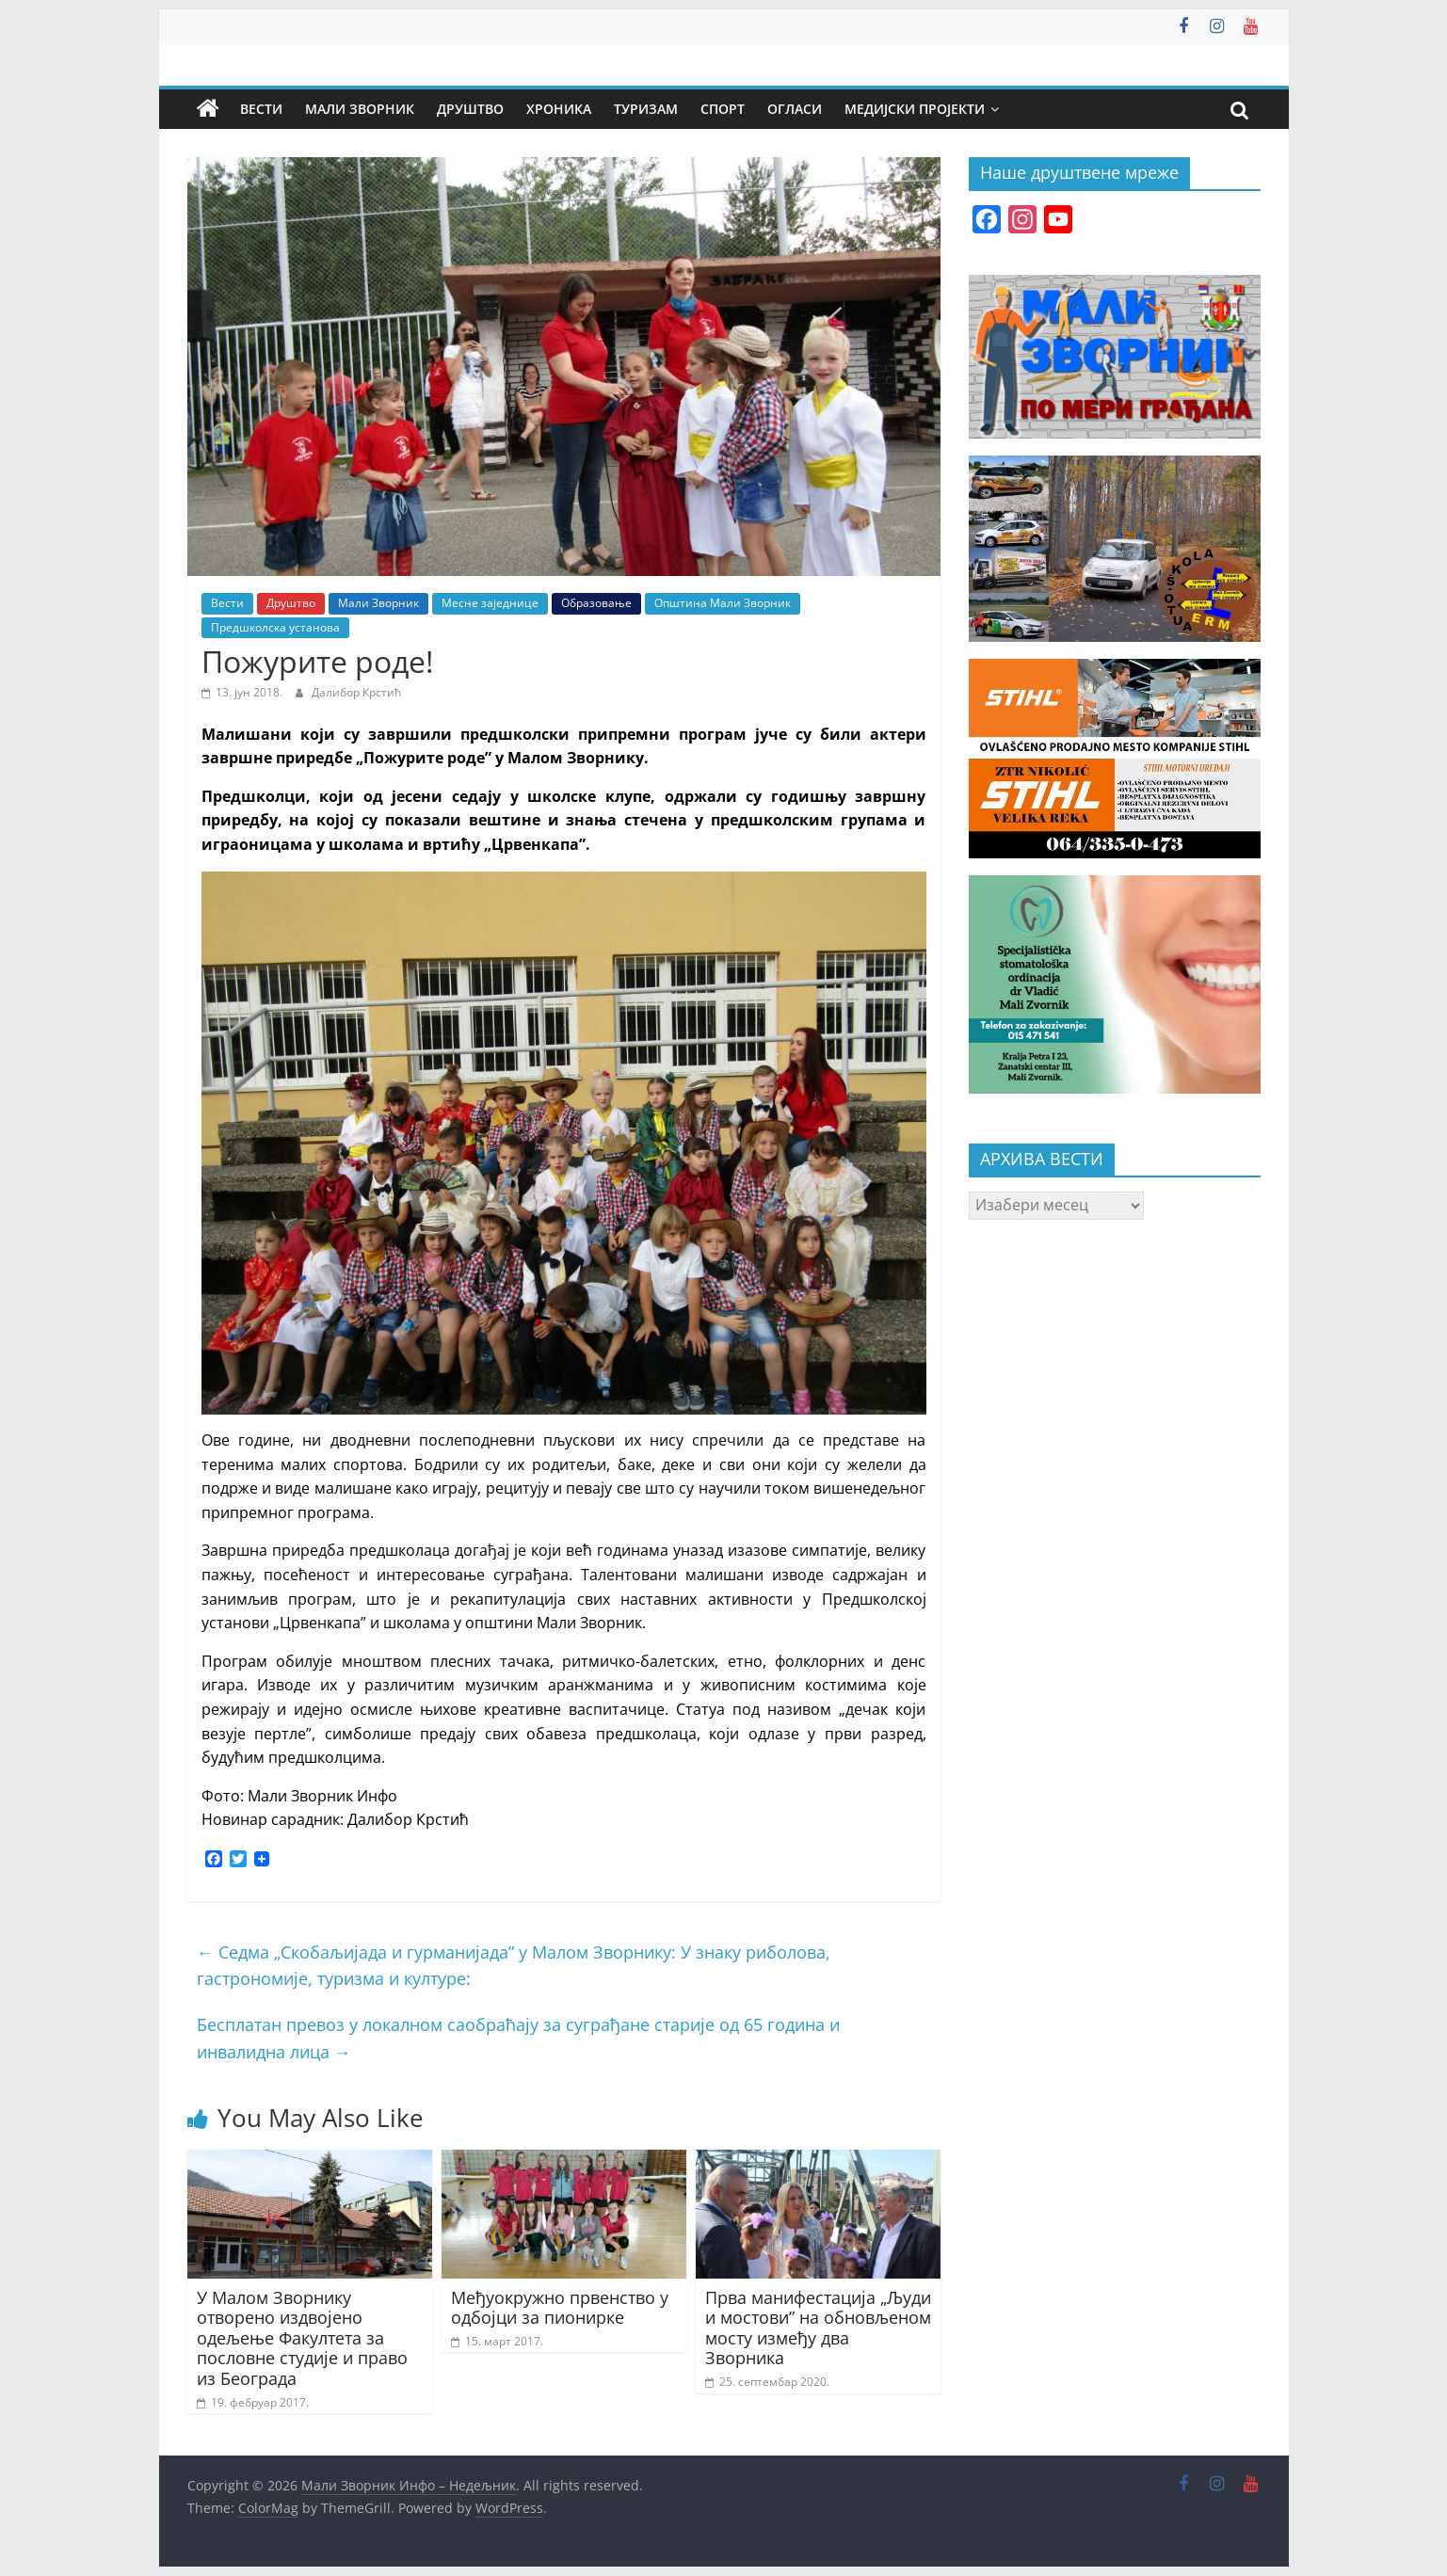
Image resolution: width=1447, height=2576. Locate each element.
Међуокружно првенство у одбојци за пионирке (559, 2307)
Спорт (722, 109)
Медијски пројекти (914, 109)
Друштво (470, 109)
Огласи (794, 109)
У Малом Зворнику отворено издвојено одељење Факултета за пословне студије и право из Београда (302, 2338)
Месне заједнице (490, 603)
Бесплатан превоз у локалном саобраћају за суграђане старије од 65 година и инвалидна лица (518, 2038)
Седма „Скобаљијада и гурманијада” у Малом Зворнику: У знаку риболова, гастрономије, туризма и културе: (513, 1966)
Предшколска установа (275, 627)
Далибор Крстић (356, 692)
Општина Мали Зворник (722, 603)
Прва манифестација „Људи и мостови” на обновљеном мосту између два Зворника (818, 2328)
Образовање (596, 603)
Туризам (646, 109)
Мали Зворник (359, 109)
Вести (261, 109)
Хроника (558, 109)
